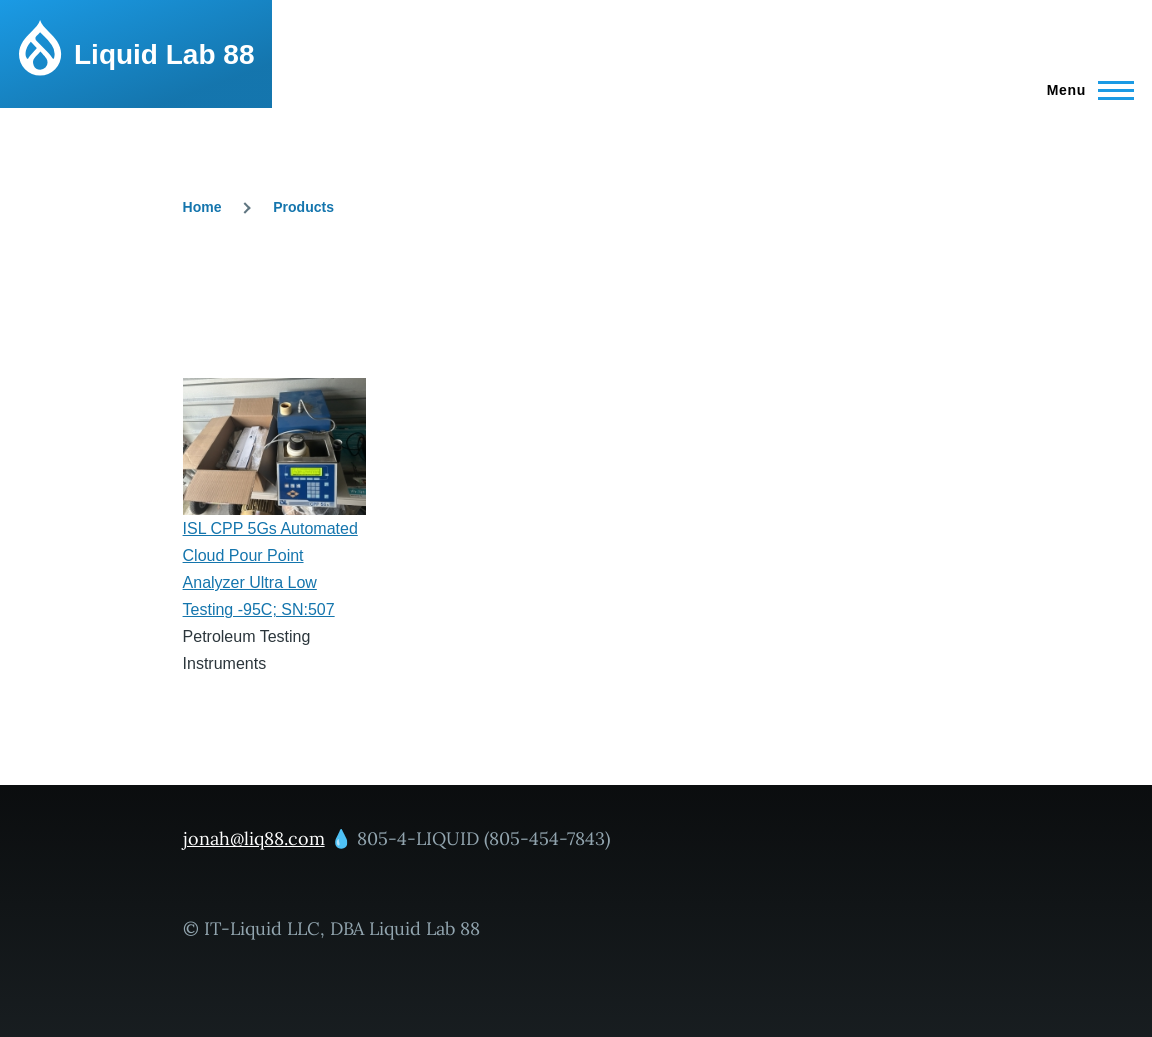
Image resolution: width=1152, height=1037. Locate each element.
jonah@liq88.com (254, 838)
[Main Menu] (1084, 90)
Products (303, 207)
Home (202, 207)
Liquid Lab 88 (164, 54)
